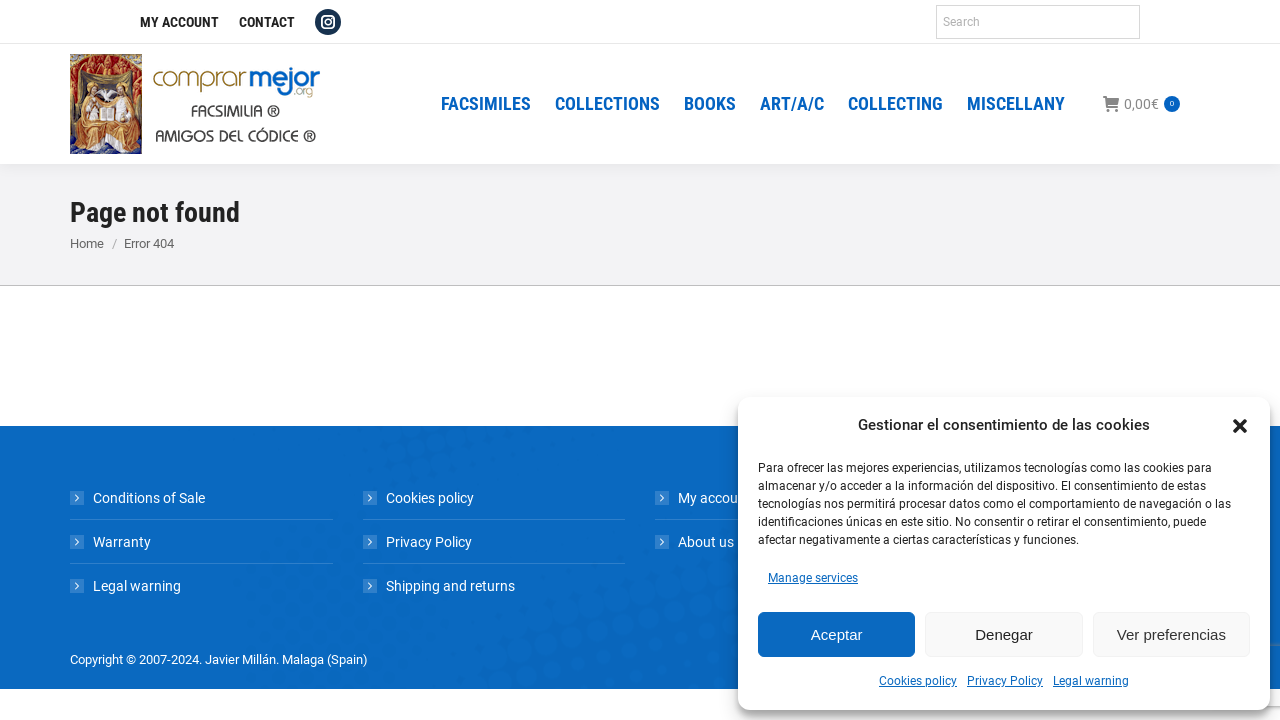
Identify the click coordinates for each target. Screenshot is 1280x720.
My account (714, 498)
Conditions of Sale (149, 498)
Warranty (122, 542)
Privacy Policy (1005, 681)
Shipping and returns (450, 586)
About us (706, 542)
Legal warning (1091, 681)
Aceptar (837, 634)
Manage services (813, 578)
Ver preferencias (1171, 634)
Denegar (1004, 634)
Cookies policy (918, 681)
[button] (1240, 426)
